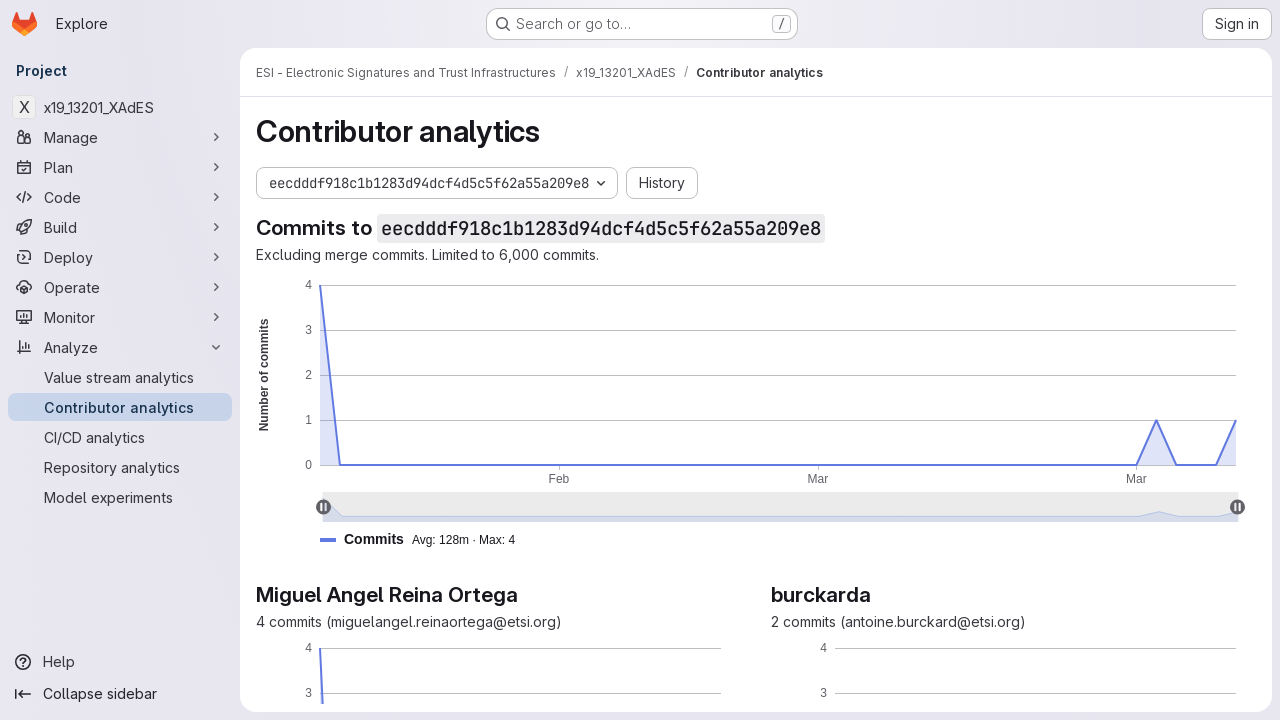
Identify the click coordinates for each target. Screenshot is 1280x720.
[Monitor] (120, 317)
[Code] (120, 197)
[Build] (120, 227)
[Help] (120, 662)
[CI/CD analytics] (120, 437)
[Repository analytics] (120, 467)
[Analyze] (120, 347)
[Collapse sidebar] (120, 694)
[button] (425, 539)
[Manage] (120, 137)
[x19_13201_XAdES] (120, 107)
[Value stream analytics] (120, 377)
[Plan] (120, 167)
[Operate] (120, 287)
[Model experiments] (120, 497)
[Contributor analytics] (120, 407)
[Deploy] (120, 257)
